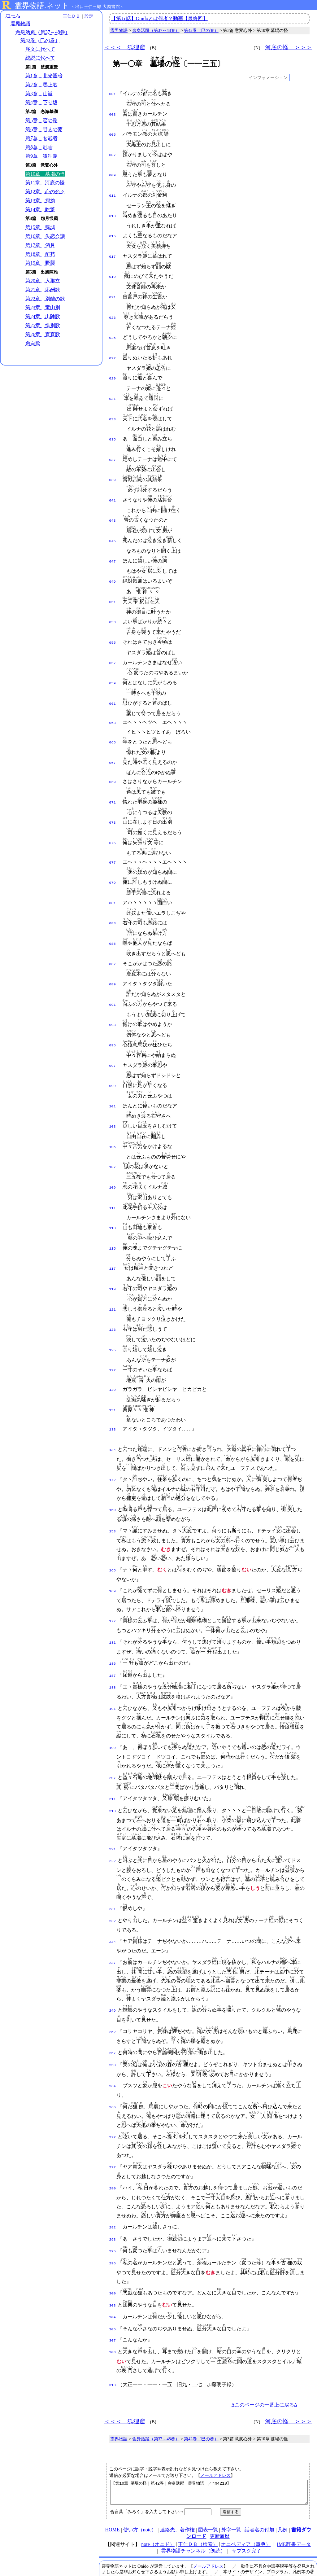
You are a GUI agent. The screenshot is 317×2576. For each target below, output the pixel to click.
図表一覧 (208, 2481)
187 (112, 1632)
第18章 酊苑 (40, 254)
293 (112, 2190)
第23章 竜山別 (42, 307)
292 (112, 2179)
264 (112, 2038)
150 (112, 1467)
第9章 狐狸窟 (41, 156)
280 (112, 2140)
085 (112, 917)
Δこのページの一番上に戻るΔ (264, 2351)
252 (112, 1984)
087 (112, 937)
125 (112, 1311)
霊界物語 (20, 24)
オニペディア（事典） (246, 2495)
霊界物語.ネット (42, 6)
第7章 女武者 (41, 138)
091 (112, 976)
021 (112, 290)
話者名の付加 (259, 2481)
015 (112, 231)
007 (112, 152)
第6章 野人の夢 (44, 129)
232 (112, 1875)
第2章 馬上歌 (41, 84)
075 (112, 819)
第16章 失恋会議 (45, 236)
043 (112, 507)
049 (112, 566)
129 (112, 1349)
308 (112, 2299)
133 (112, 1388)
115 (112, 1212)
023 (112, 310)
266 (112, 2059)
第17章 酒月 (40, 245)
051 (112, 586)
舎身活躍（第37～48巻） (42, 32)
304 (112, 2265)
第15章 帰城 (40, 227)
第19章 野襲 (40, 263)
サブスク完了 (246, 2502)
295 (112, 2201)
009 (112, 172)
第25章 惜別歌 (42, 325)
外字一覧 (231, 2481)
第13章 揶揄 (40, 200)
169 (112, 1548)
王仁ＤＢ (68, 16)
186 (112, 1621)
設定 (85, 16)
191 (112, 1665)
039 (112, 467)
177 (112, 1578)
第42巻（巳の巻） (40, 40)
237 (112, 1915)
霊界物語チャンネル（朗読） (193, 2502)
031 (112, 389)
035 (112, 428)
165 (112, 1528)
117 (112, 1232)
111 (112, 1173)
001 (112, 93)
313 (112, 2331)
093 (112, 995)
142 (112, 1437)
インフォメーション (268, 77)
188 (112, 1643)
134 (112, 1407)
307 (112, 2287)
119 (112, 1252)
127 (112, 1330)
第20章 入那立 (42, 280)
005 (112, 132)
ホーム (13, 15)
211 (112, 1755)
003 (112, 113)
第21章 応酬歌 (42, 289)
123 (112, 1291)
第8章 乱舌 (39, 147)
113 (112, 1192)
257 (112, 2006)
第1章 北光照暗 (44, 75)
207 (112, 1734)
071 (112, 780)
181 (112, 1599)
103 (112, 1094)
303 (112, 2254)
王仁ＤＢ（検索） (198, 2495)
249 (112, 1963)
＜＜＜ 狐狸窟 (124, 47)
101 (112, 1074)
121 (112, 1271)
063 (112, 703)
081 (112, 877)
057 (112, 645)
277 (112, 2119)
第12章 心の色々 (45, 192)
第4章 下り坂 (41, 102)
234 (112, 1895)
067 (112, 741)
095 (112, 1015)
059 (112, 664)
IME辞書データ (293, 2495)
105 (112, 1114)
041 (112, 487)
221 (112, 1804)
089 (112, 956)
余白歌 (32, 343)
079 (112, 858)
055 (112, 625)
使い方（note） (140, 2481)
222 (112, 1815)
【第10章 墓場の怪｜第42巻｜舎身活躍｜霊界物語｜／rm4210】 (209, 2441)
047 (112, 546)
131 (112, 1369)
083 (112, 897)
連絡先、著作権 (177, 2481)
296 (112, 2213)
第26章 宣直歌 (42, 334)
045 (112, 526)
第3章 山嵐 (39, 93)
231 (112, 1863)
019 (112, 270)
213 (112, 1766)
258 (112, 2017)
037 (112, 448)
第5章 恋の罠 (41, 120)
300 (112, 2243)
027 (112, 349)
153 (112, 1489)
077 (112, 838)
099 (112, 1055)
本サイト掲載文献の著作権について (141, 2546)
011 (112, 192)
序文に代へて (40, 49)
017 (112, 251)
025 (112, 329)
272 (112, 2089)
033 (112, 408)
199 (112, 1704)
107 (112, 1133)
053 (112, 605)
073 (112, 799)
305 (112, 2277)
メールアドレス (215, 2422)
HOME (112, 2481)
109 (112, 1153)
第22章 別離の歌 (45, 298)
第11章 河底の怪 (45, 183)
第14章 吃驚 (40, 209)
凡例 (283, 2481)
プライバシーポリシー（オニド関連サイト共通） (219, 2558)
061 (112, 684)
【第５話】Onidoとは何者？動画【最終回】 (159, 18)
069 (112, 760)
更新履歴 (220, 2487)
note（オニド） (158, 2495)
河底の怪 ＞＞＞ (288, 47)
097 (112, 1035)
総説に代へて (40, 58)
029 (112, 369)
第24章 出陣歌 (42, 316)
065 (112, 722)
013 (112, 211)
